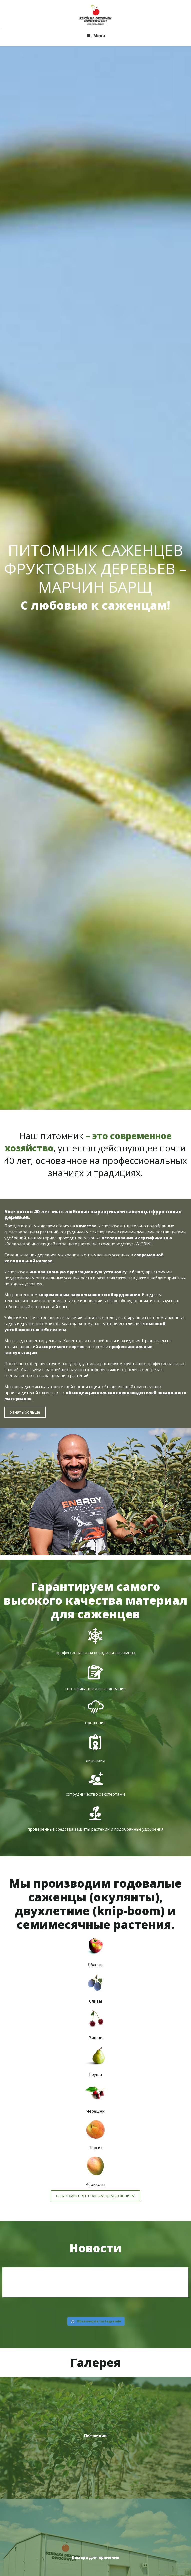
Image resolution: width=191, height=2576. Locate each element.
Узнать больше (26, 1763)
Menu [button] (99, 35)
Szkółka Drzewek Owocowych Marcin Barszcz (95, 15)
